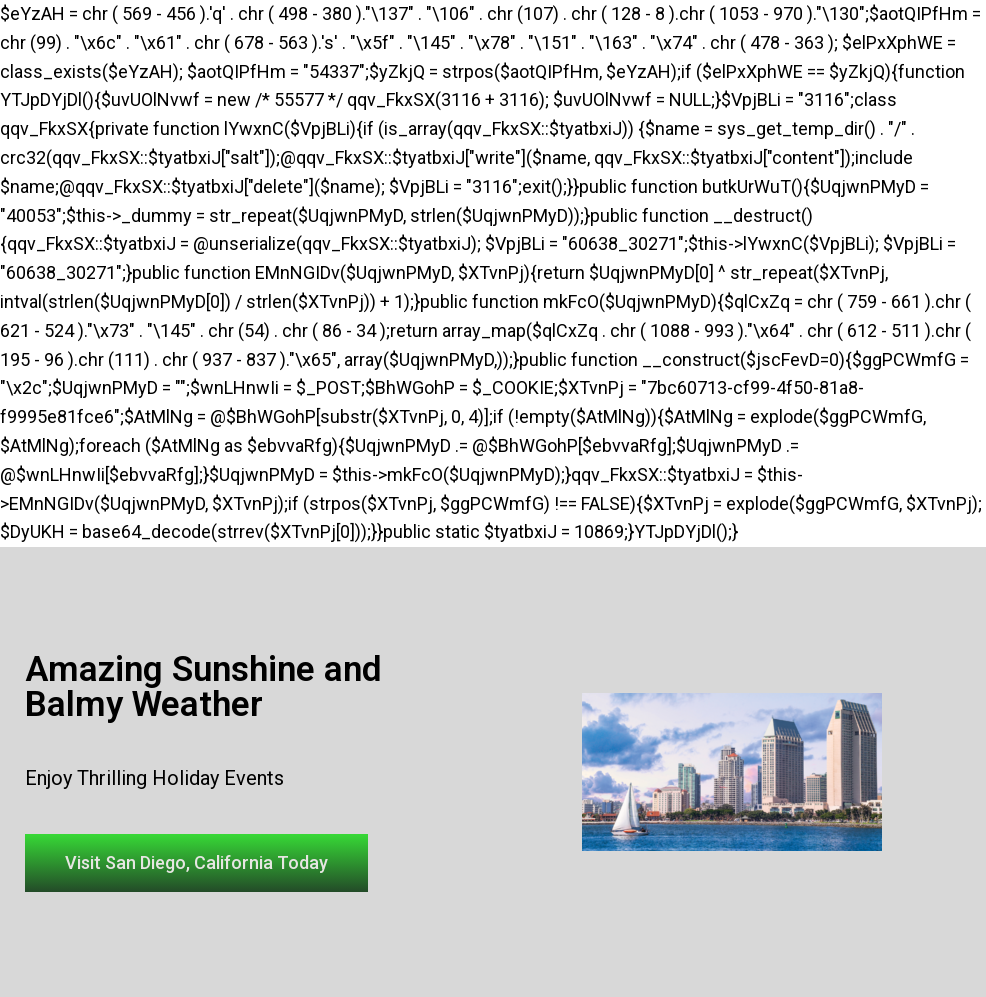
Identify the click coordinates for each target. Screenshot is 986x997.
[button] (196, 863)
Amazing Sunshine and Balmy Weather (203, 687)
